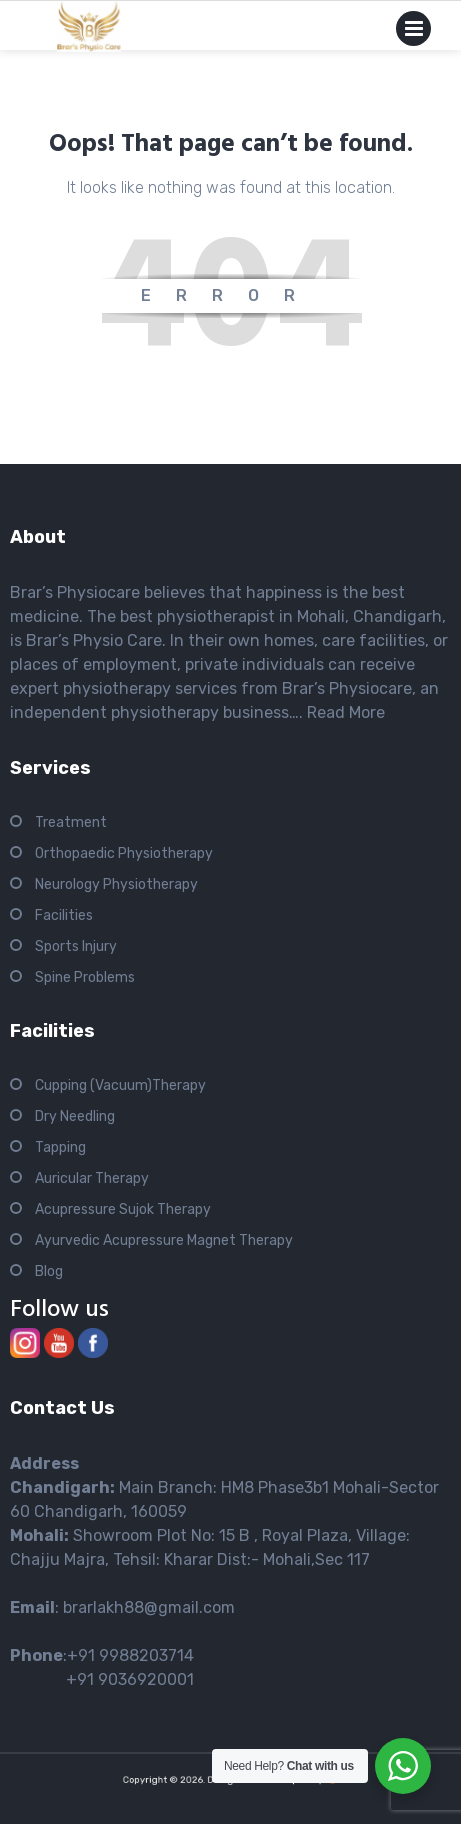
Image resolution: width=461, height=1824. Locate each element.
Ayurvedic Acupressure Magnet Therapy (164, 1240)
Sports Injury (76, 946)
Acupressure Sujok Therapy (123, 1209)
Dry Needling (75, 1116)
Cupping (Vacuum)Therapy (120, 1085)
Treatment (71, 822)
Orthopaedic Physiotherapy (124, 853)
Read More (346, 712)
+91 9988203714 (130, 1655)
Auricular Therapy (92, 1178)
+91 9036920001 (102, 1679)
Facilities (64, 915)
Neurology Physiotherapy (116, 884)
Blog (49, 1271)
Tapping (60, 1147)
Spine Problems (85, 977)
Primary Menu (413, 32)
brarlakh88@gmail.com (149, 1607)
